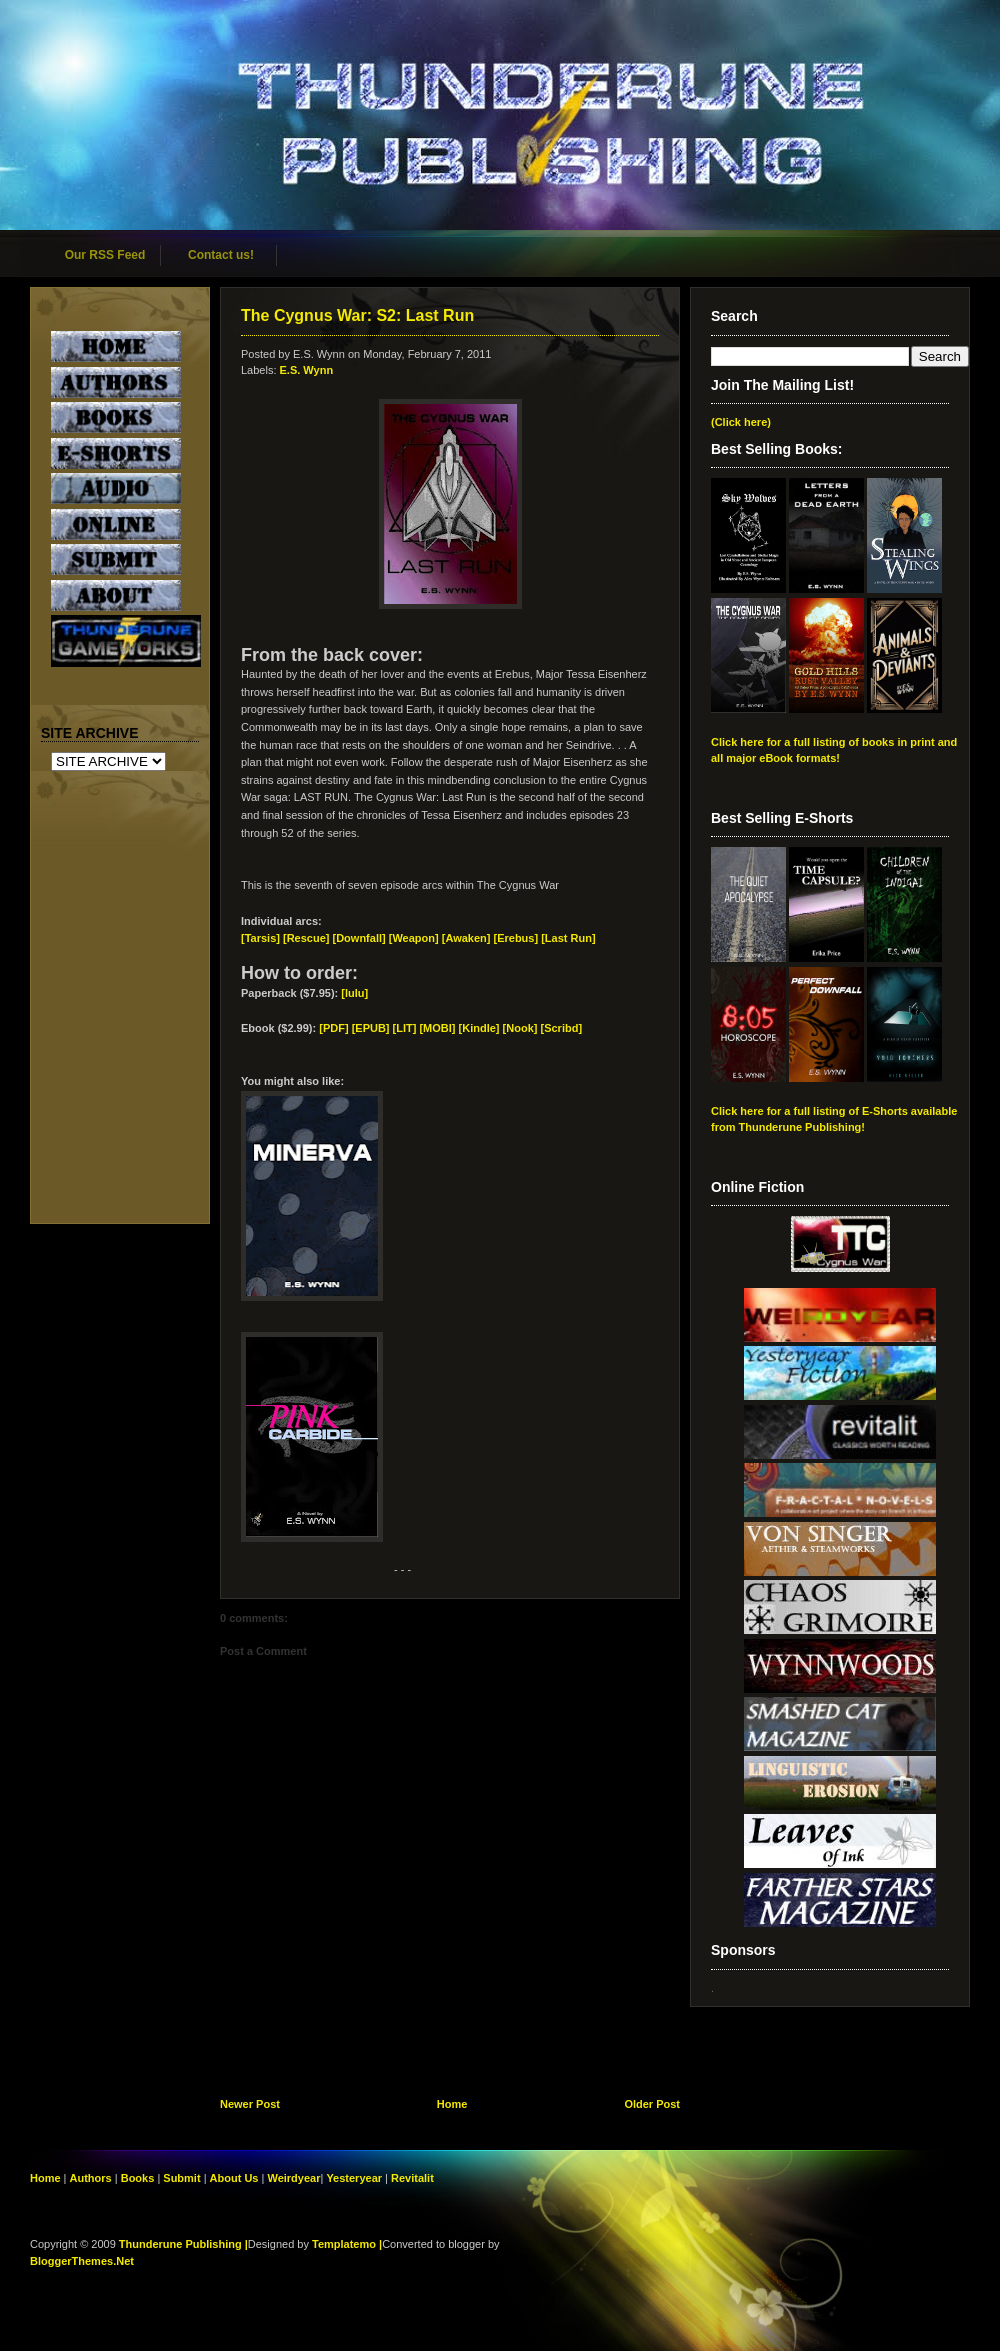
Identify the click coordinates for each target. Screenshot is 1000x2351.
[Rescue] (306, 938)
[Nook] (520, 1028)
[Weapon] (414, 938)
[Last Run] (568, 938)
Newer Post (250, 2104)
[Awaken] (466, 938)
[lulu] (354, 993)
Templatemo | (347, 2244)
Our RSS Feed (105, 255)
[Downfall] (359, 938)
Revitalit (412, 2178)
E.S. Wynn (307, 370)
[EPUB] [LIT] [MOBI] (404, 1028)
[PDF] (333, 1028)
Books (138, 2178)
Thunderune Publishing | (183, 2244)
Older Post (652, 2104)
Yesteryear (354, 2178)
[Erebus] (515, 938)
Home (452, 2104)
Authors (91, 2178)
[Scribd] (561, 1028)
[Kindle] (479, 1028)
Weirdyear (293, 2178)
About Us (234, 2178)
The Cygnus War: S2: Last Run (357, 315)
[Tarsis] (260, 938)
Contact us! (221, 255)
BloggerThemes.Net (82, 2261)
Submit (183, 2178)
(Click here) (741, 422)
